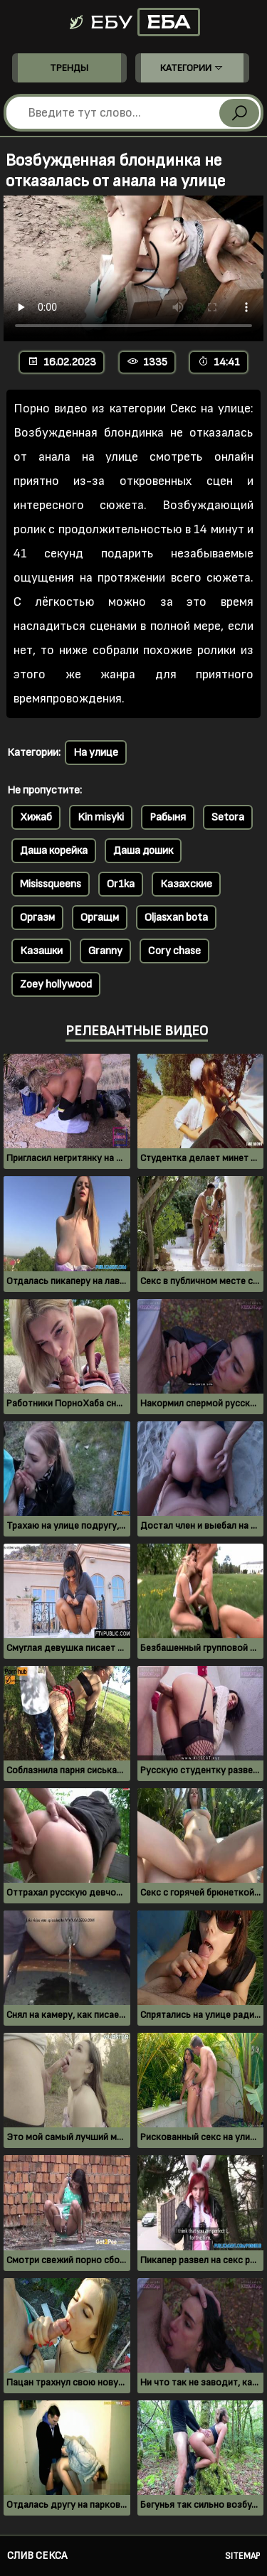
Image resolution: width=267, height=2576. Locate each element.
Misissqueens (50, 884)
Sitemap (242, 2556)
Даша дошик (143, 850)
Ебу (134, 22)
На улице (95, 752)
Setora (227, 817)
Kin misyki (101, 817)
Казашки (41, 951)
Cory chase (174, 951)
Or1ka (121, 884)
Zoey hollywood (56, 984)
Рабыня (168, 817)
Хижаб (36, 817)
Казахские (186, 884)
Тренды (69, 68)
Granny (105, 951)
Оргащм (99, 917)
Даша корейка (54, 850)
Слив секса (37, 2555)
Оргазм (37, 917)
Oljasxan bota (176, 917)
